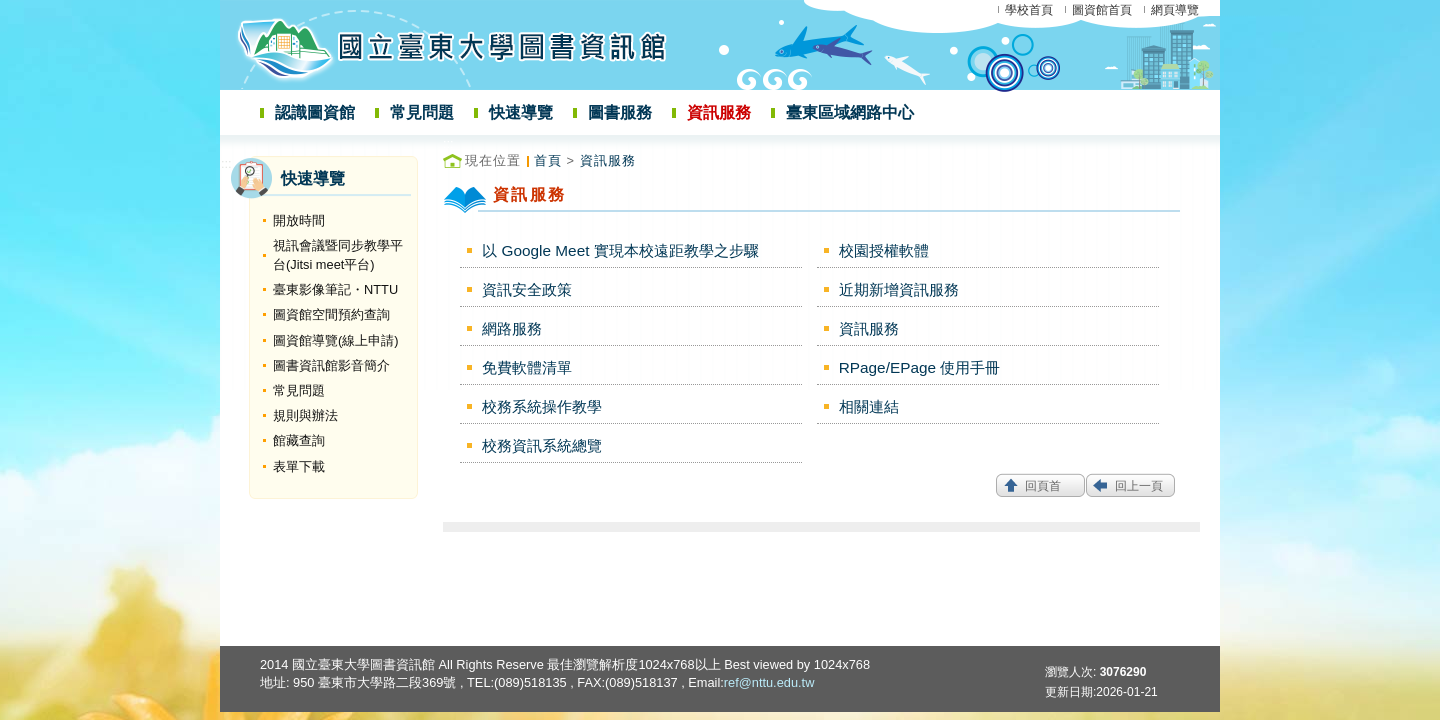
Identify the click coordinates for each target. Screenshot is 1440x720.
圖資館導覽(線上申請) (336, 340)
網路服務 (512, 328)
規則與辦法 (305, 415)
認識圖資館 (315, 112)
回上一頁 (1139, 486)
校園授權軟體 (884, 250)
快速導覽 (521, 112)
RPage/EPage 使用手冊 (920, 367)
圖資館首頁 (1102, 10)
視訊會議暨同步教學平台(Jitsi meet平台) (338, 255)
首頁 (548, 160)
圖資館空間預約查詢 (331, 314)
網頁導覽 (1175, 10)
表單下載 (299, 466)
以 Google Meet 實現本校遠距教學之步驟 (620, 250)
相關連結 (869, 406)
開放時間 (299, 220)
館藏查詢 (299, 440)
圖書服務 (620, 112)
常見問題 (422, 112)
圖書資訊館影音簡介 (331, 365)
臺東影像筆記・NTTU (335, 289)
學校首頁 (1029, 10)
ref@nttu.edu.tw (769, 682)
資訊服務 (719, 112)
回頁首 (1043, 486)
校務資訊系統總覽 (542, 445)
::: (226, 163)
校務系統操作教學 (542, 406)
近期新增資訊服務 (899, 289)
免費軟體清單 (527, 367)
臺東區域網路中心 (850, 112)
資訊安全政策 (527, 289)
